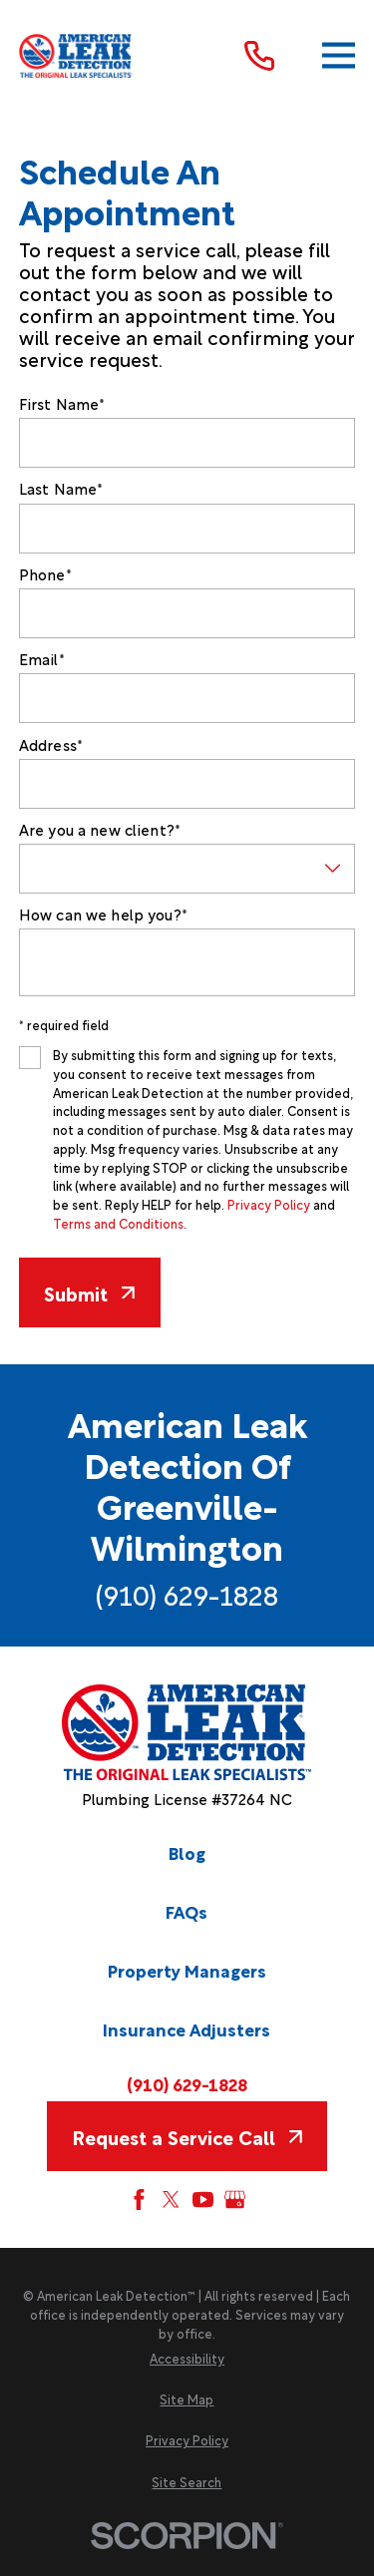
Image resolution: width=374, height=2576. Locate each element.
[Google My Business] (234, 2199)
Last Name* (61, 488)
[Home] (76, 56)
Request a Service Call (187, 2136)
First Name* (62, 403)
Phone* (45, 573)
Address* (51, 744)
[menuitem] (187, 2359)
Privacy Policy (268, 1204)
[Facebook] (139, 2199)
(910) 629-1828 (187, 1594)
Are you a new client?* (100, 829)
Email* (42, 658)
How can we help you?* (103, 913)
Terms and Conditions (118, 1223)
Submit (89, 1292)
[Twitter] (171, 2199)
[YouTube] (202, 2199)
